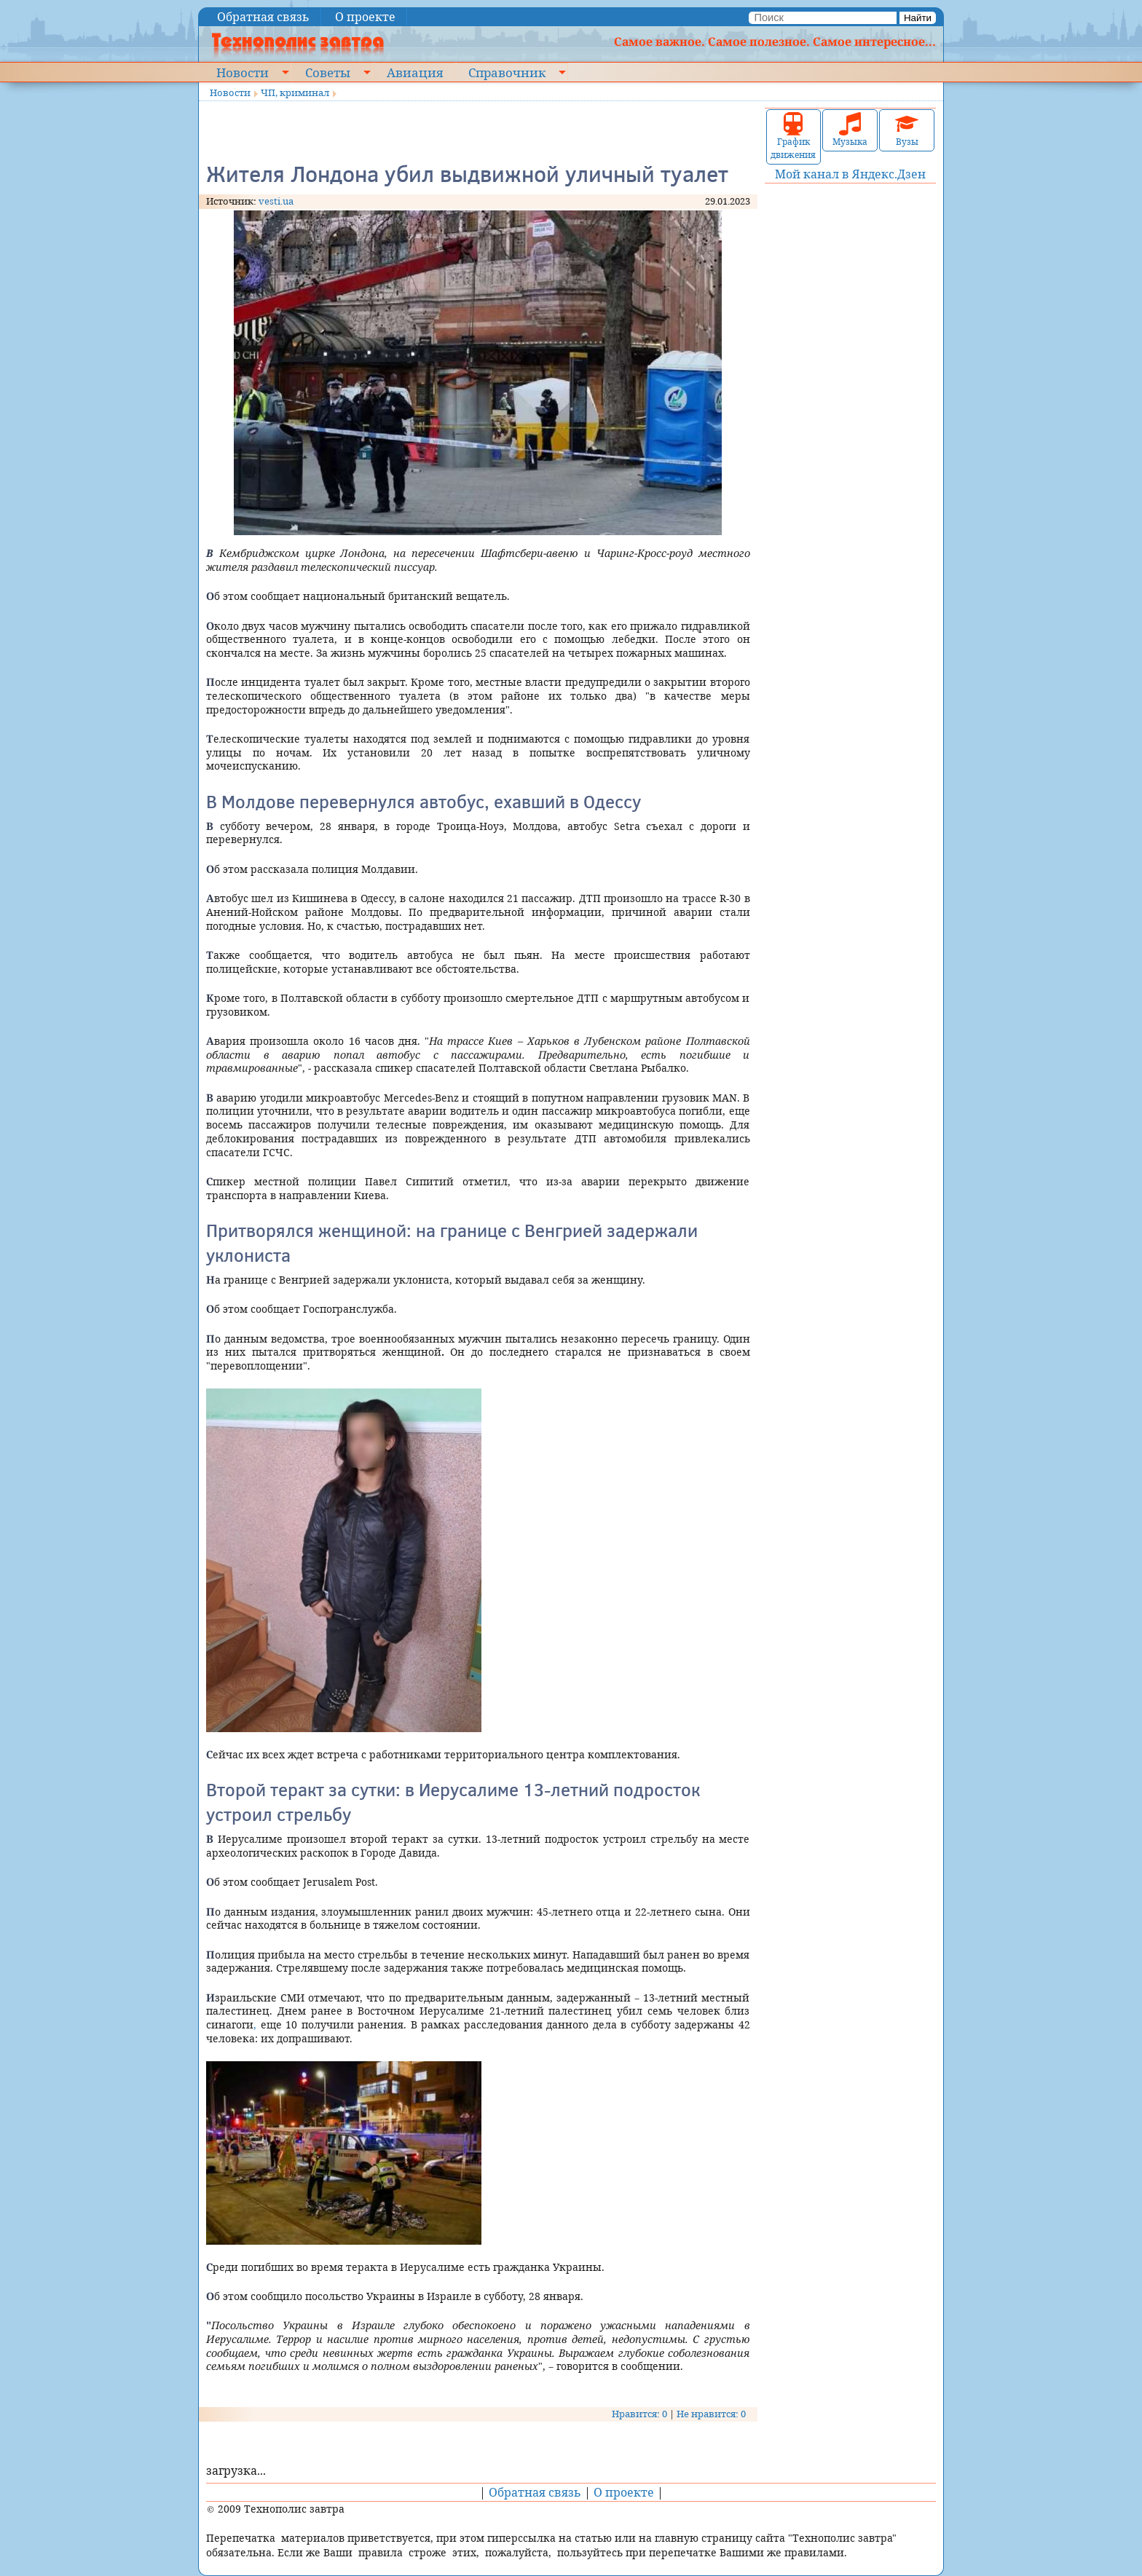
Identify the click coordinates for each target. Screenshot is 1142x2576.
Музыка (849, 130)
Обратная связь (263, 17)
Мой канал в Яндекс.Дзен (850, 174)
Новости (242, 72)
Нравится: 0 (639, 2413)
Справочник (507, 72)
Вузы (906, 130)
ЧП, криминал (295, 92)
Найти (918, 17)
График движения (793, 136)
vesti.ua (276, 201)
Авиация (415, 72)
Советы (327, 72)
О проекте (365, 17)
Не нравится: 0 (711, 2413)
